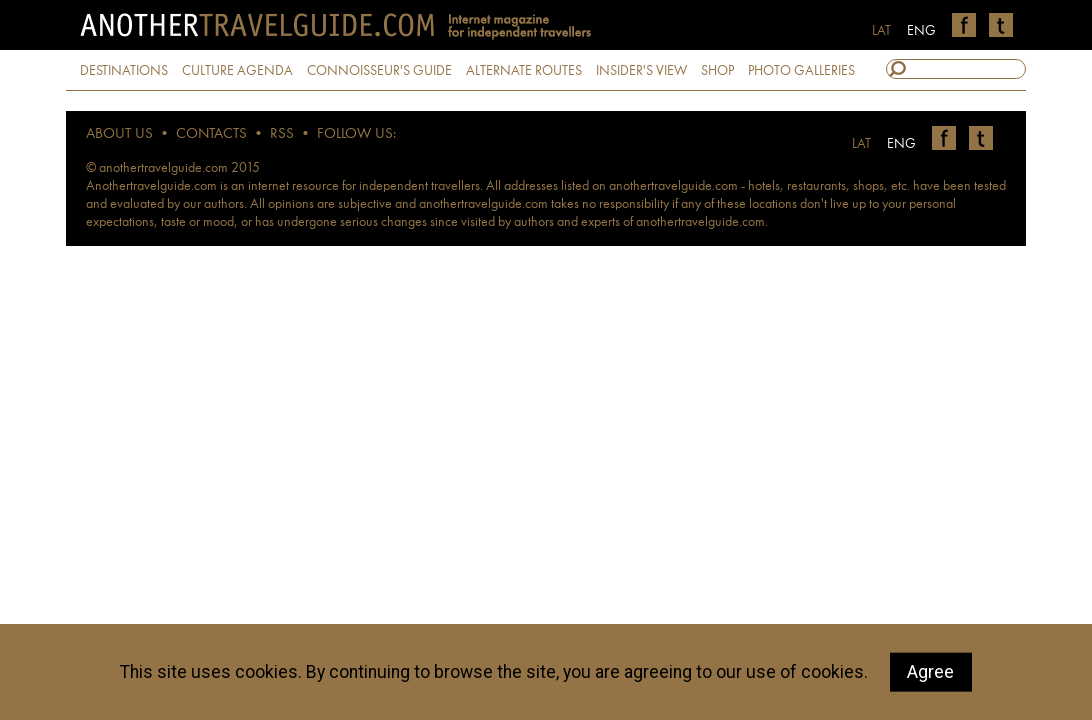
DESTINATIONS (124, 71)
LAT (881, 31)
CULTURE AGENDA (237, 71)
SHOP (717, 71)
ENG (921, 31)
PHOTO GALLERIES (801, 71)
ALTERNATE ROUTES (524, 71)
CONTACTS (211, 134)
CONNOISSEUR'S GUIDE (379, 71)
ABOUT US (119, 134)
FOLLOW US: (356, 134)
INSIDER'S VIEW (641, 71)
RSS (282, 134)
